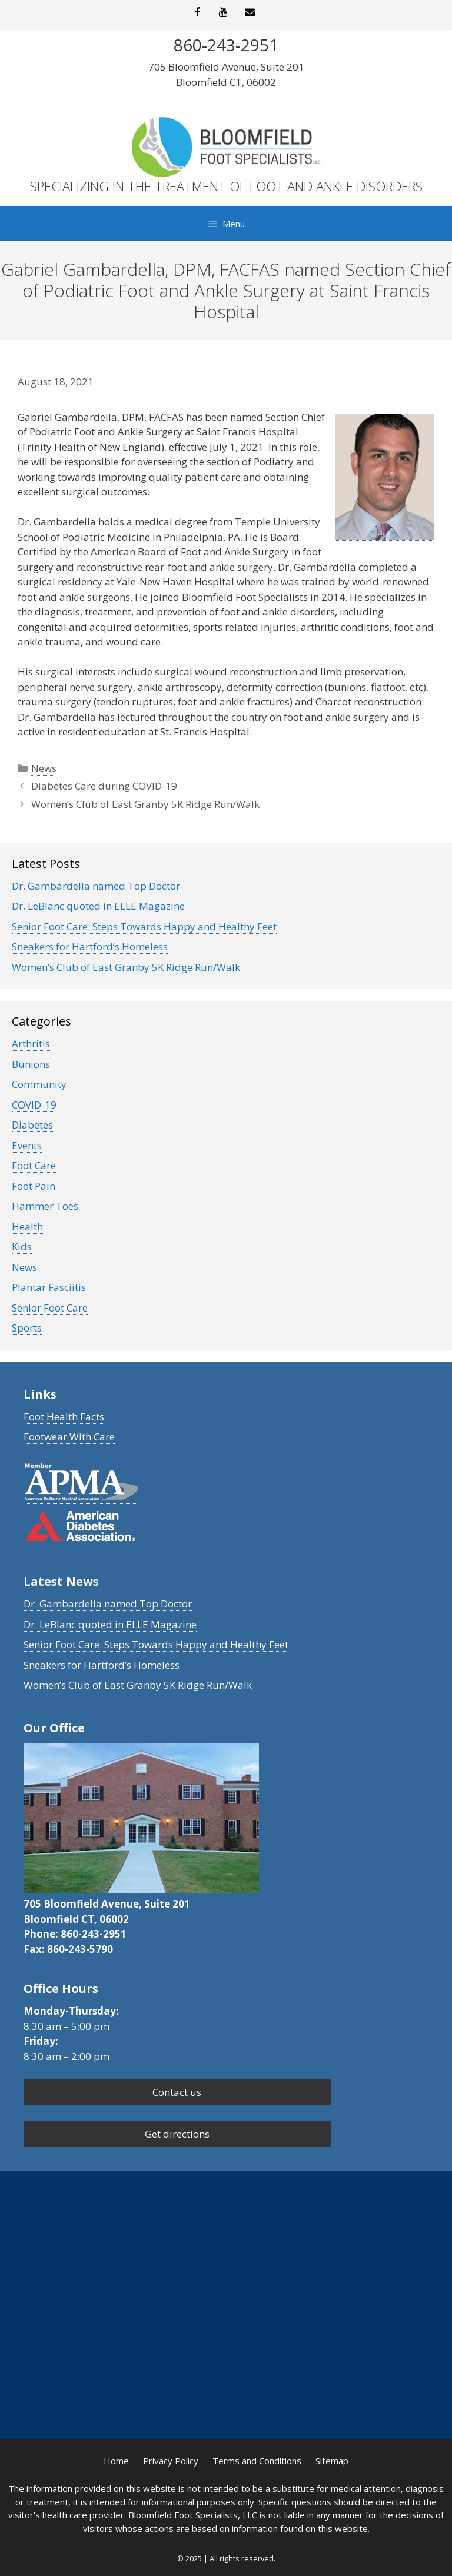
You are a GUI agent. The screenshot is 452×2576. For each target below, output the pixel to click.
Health (27, 1226)
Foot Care (34, 1165)
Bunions (31, 1064)
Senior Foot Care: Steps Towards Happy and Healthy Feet (144, 926)
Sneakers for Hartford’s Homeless (90, 946)
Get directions (177, 2134)
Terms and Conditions (256, 2461)
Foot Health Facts (64, 1416)
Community (39, 1084)
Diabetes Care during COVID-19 (104, 786)
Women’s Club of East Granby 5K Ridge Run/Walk (145, 804)
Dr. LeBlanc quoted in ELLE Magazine (98, 906)
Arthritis (31, 1043)
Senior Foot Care (50, 1307)
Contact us (176, 2092)
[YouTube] (223, 13)
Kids (22, 1246)
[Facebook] (197, 13)
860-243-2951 (94, 1934)
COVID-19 (34, 1104)
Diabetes (32, 1124)
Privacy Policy (170, 2461)
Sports (27, 1327)
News (43, 768)
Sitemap (331, 2461)
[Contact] (249, 13)
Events (27, 1145)
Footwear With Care (69, 1436)
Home (116, 2461)
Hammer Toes (45, 1206)
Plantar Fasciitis (49, 1287)
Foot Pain (33, 1186)
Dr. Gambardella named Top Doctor (96, 886)
